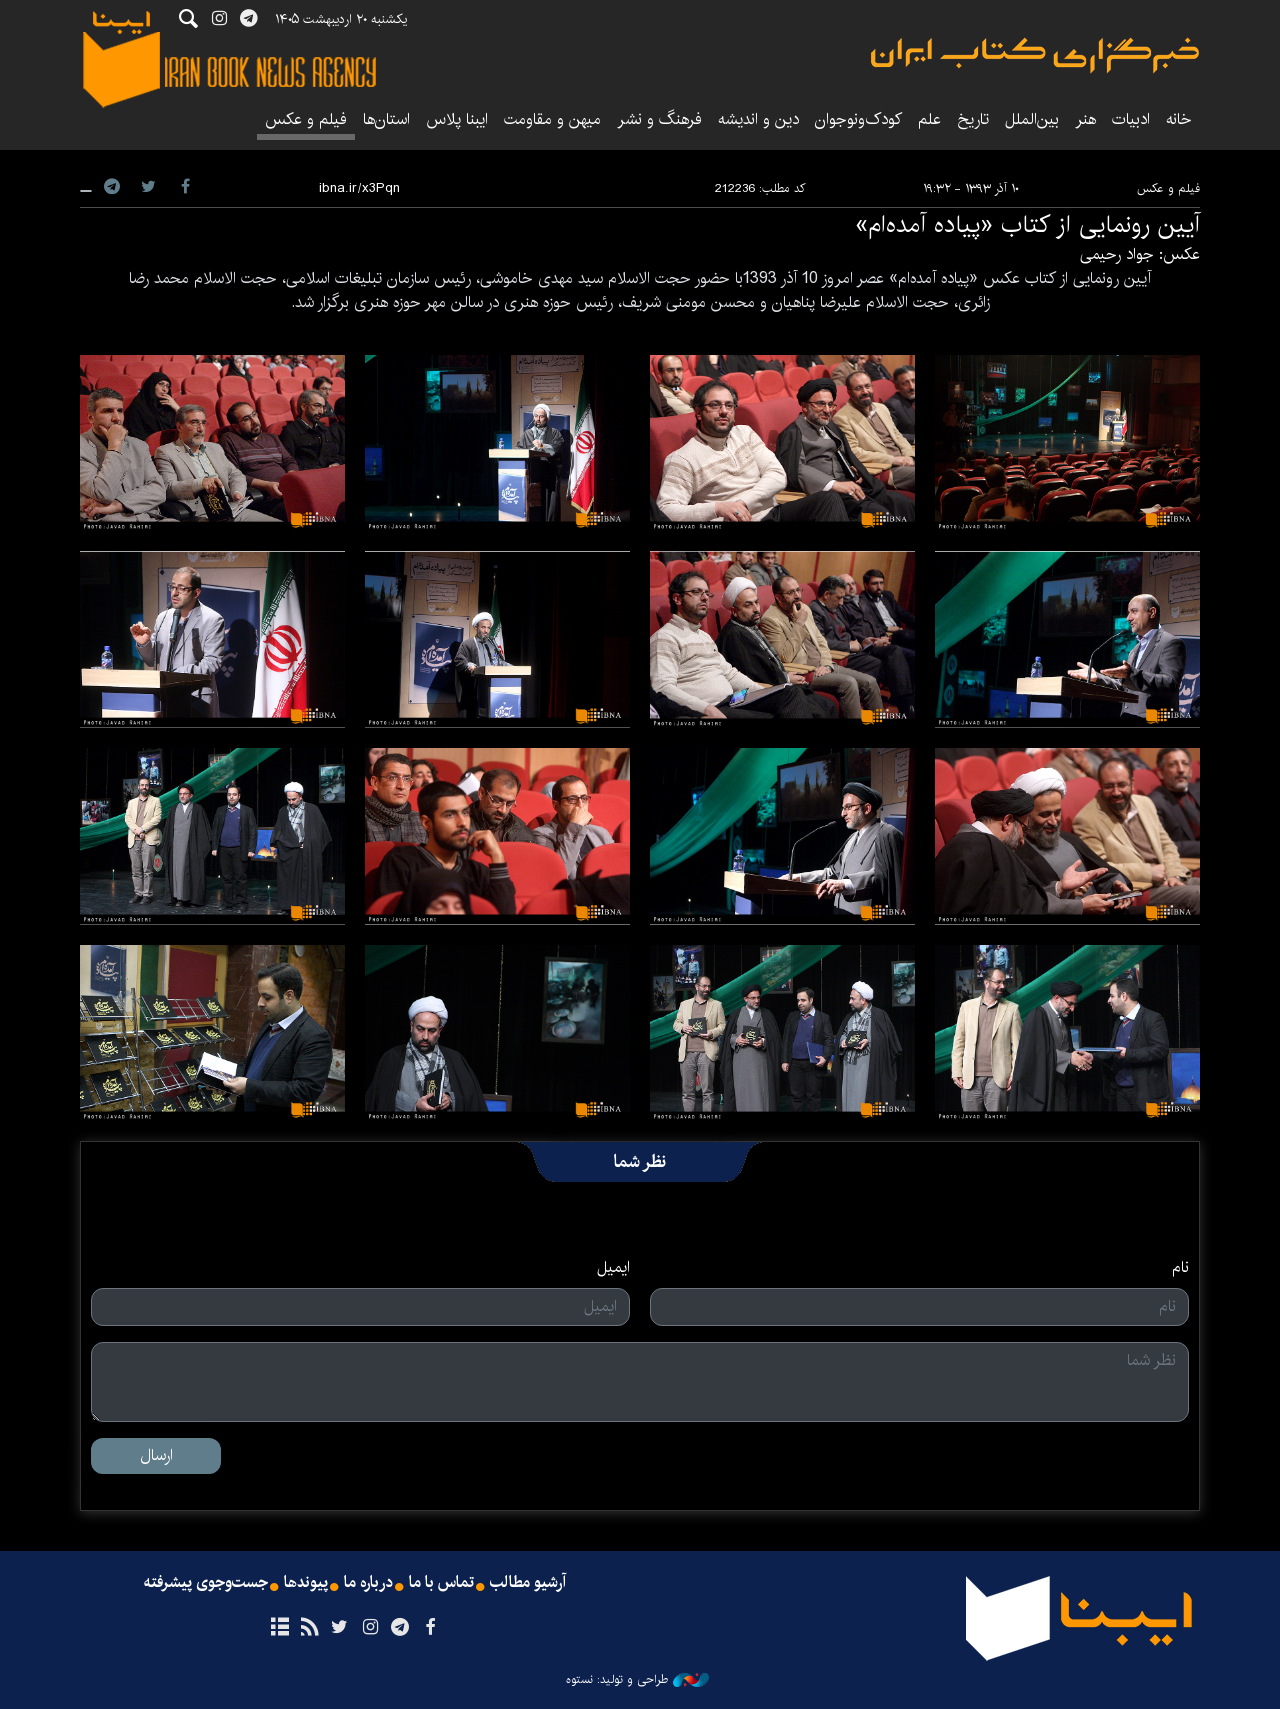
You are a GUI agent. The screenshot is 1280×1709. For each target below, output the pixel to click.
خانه (1179, 119)
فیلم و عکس (306, 119)
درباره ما (368, 1583)
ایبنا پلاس (457, 119)
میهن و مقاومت (552, 119)
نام (1180, 1268)
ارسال (156, 1455)
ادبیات (1131, 119)
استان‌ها (386, 119)
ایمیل (613, 1268)
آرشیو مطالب (528, 1583)
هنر (1085, 119)
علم (929, 119)
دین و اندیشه (758, 119)
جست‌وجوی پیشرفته (206, 1583)
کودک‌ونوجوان (858, 119)
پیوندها (306, 1583)
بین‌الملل (1032, 119)
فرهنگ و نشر (659, 119)
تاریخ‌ (973, 119)
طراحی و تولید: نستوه (637, 1680)
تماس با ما (441, 1583)
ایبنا (1035, 55)
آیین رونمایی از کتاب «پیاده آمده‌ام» (1027, 225)
